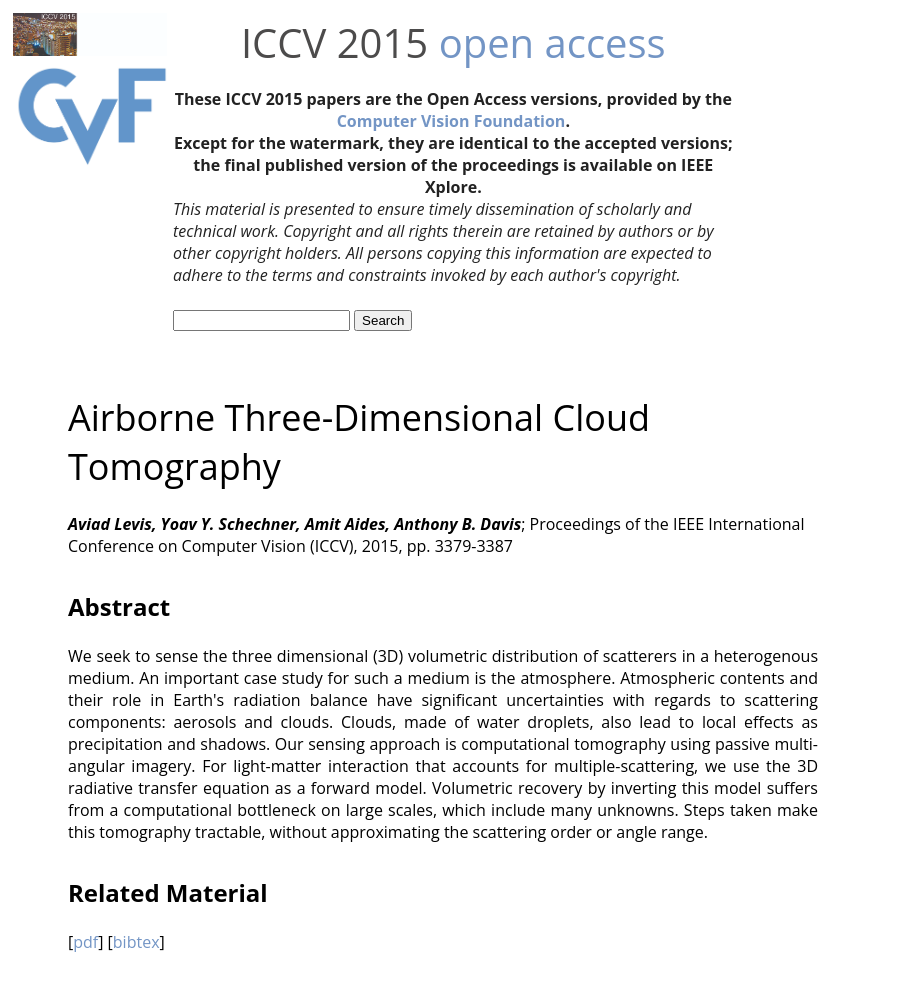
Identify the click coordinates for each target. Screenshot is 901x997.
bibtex (136, 942)
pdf (85, 942)
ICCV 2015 (334, 42)
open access (552, 42)
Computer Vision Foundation (451, 121)
